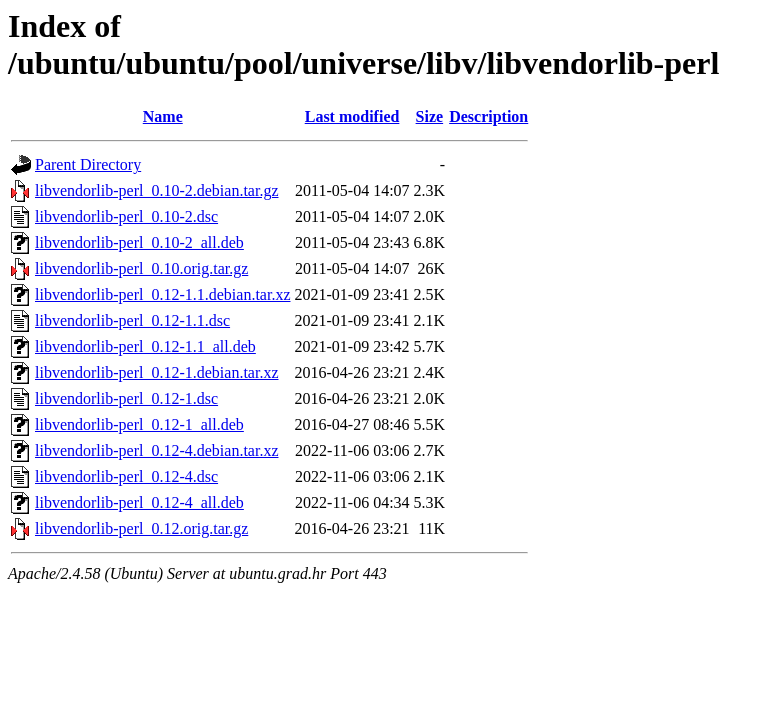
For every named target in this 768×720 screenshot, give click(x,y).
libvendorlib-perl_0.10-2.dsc (126, 216)
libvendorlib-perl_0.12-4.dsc (126, 476)
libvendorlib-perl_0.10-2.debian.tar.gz (156, 190)
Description (488, 116)
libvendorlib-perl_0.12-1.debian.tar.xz (156, 372)
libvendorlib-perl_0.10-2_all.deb (139, 242)
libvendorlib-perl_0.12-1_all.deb (139, 424)
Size (430, 116)
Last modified (352, 116)
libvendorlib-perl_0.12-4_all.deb (139, 502)
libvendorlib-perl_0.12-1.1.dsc (132, 320)
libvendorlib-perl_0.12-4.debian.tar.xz (156, 450)
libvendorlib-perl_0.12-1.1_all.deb (145, 346)
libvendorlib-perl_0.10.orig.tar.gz (141, 268)
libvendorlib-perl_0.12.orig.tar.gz (141, 528)
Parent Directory (88, 164)
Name (163, 116)
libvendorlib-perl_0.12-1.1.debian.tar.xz (162, 294)
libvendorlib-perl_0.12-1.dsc (126, 398)
